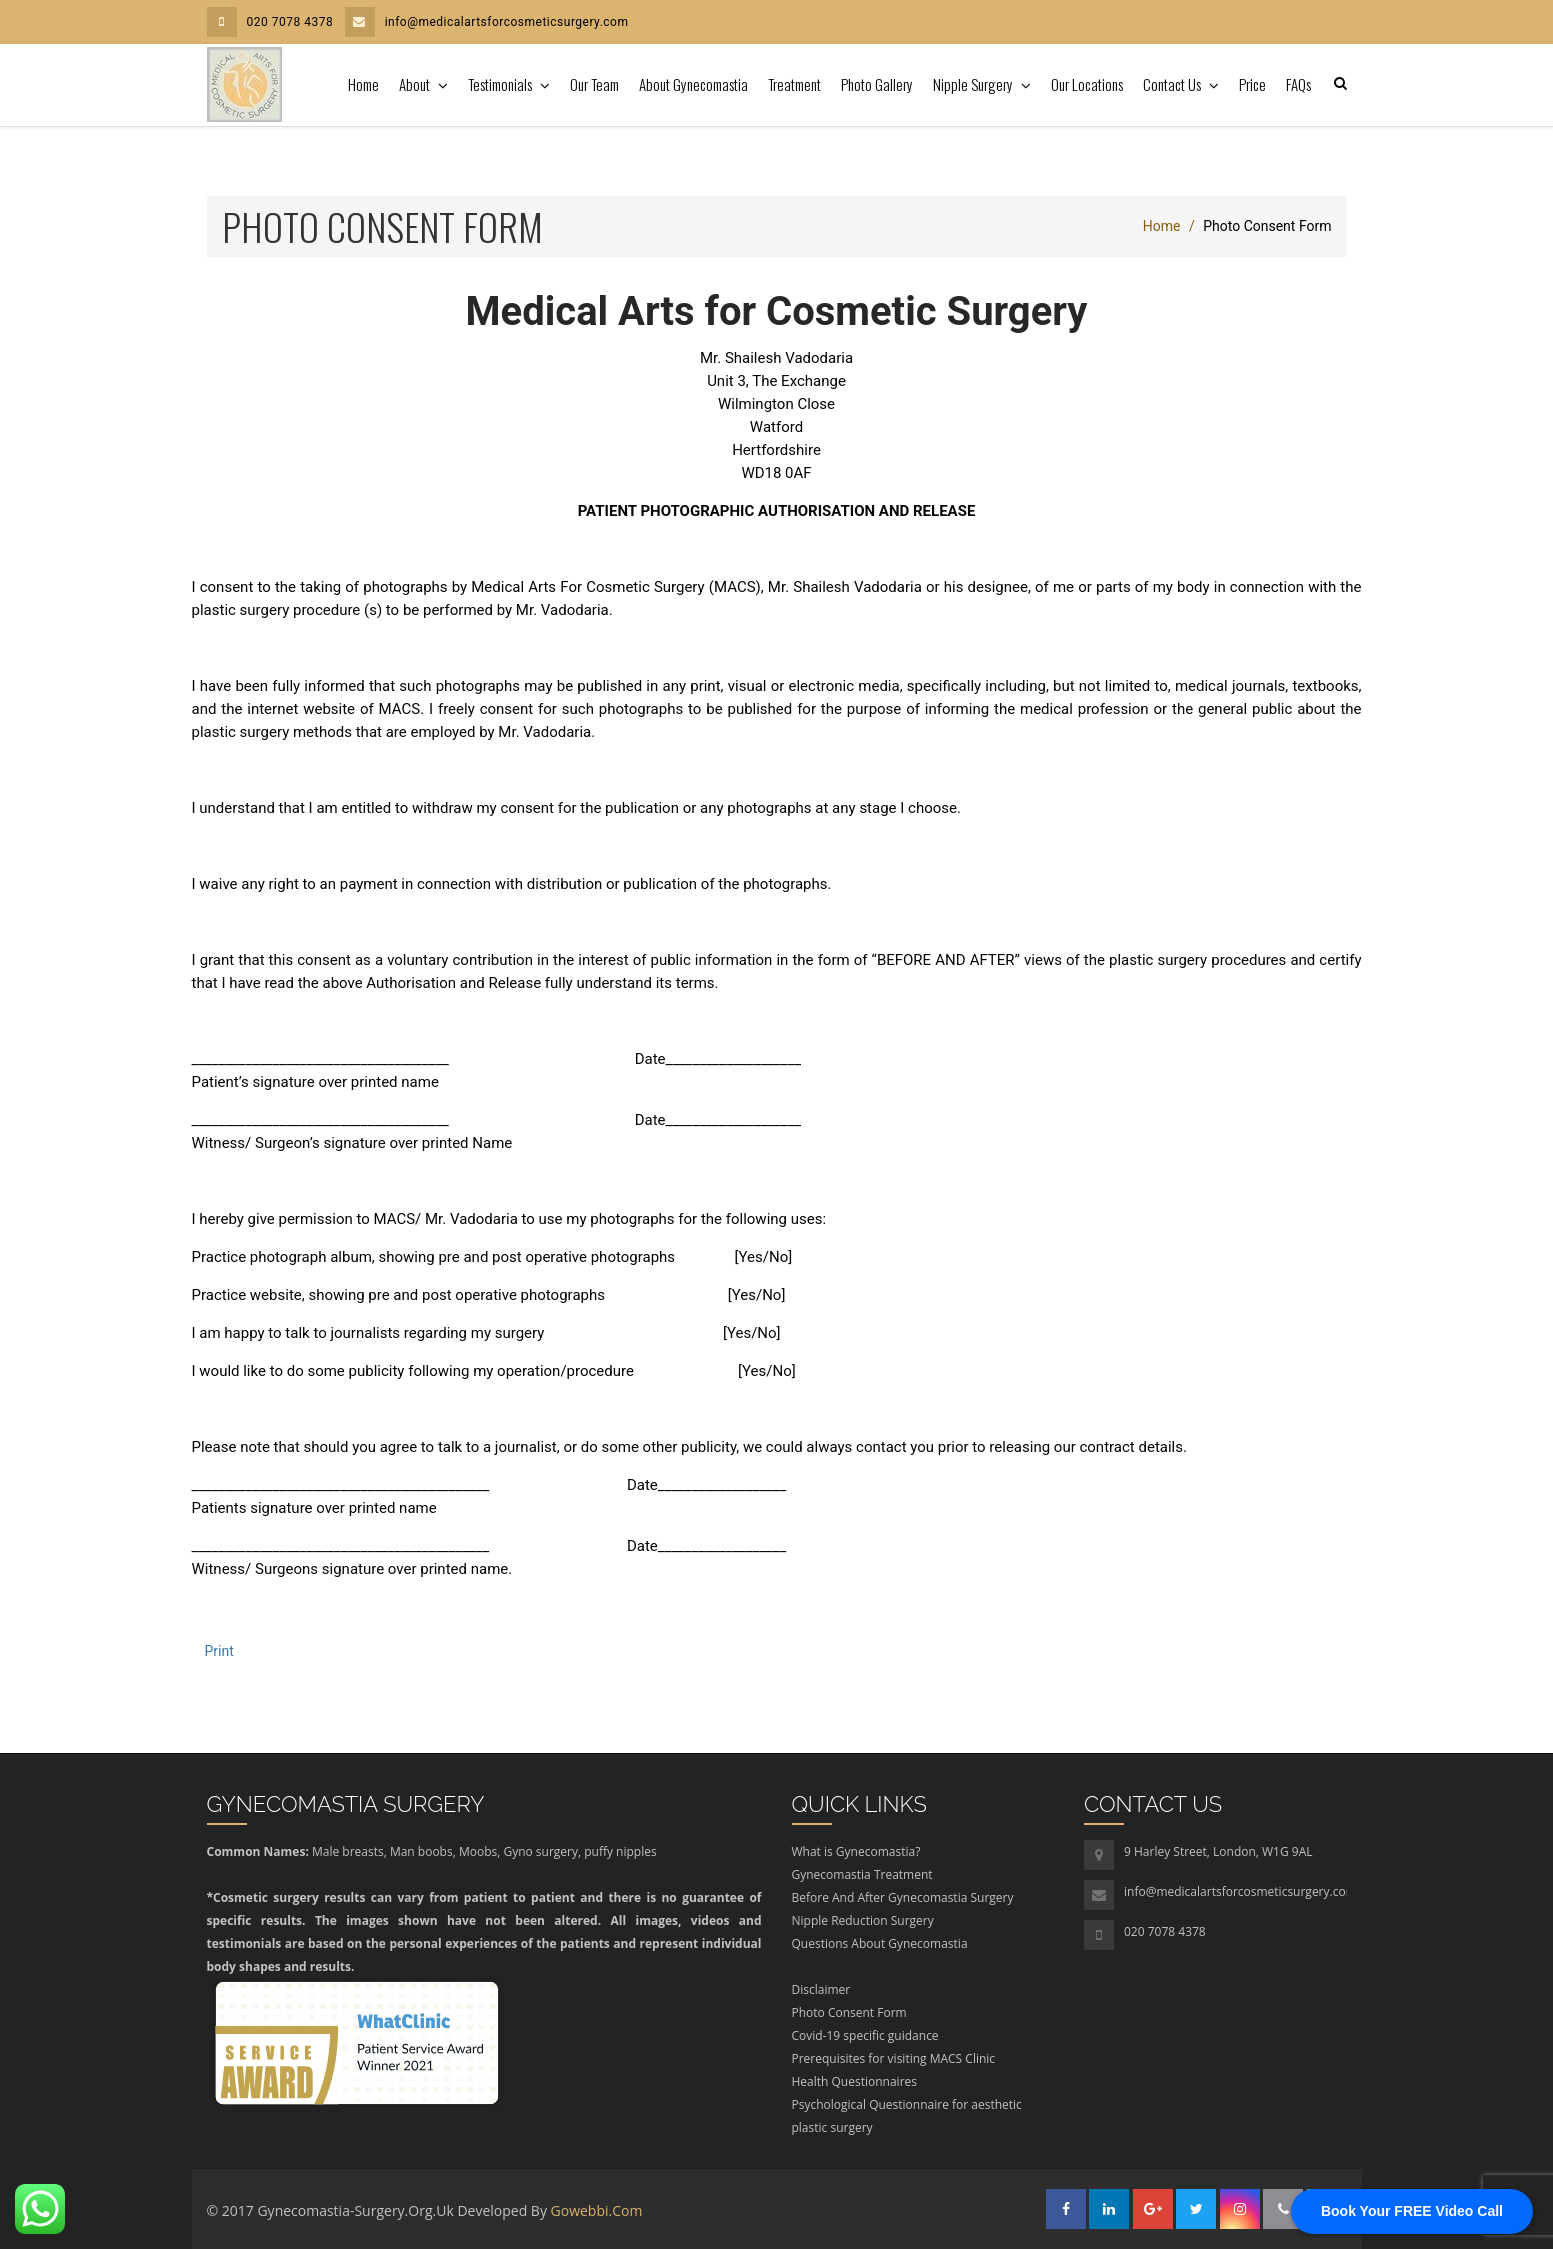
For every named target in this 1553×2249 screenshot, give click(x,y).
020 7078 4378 (270, 22)
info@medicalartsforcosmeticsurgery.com (487, 22)
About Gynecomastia (693, 84)
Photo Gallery (877, 84)
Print (219, 1651)
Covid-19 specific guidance (865, 2035)
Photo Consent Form (849, 2012)
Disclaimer (821, 1989)
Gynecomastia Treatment (862, 1874)
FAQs (1298, 84)
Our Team (594, 84)
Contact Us (1173, 84)
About (416, 84)
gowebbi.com (597, 2210)
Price (1252, 84)
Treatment (794, 84)
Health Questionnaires (855, 2081)
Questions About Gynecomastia (880, 1943)
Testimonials (501, 84)
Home (363, 84)
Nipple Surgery (974, 84)
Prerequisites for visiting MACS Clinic (894, 2058)
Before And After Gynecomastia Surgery (903, 1897)
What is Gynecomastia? (856, 1851)
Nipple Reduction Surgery (863, 1920)
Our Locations (1087, 84)
